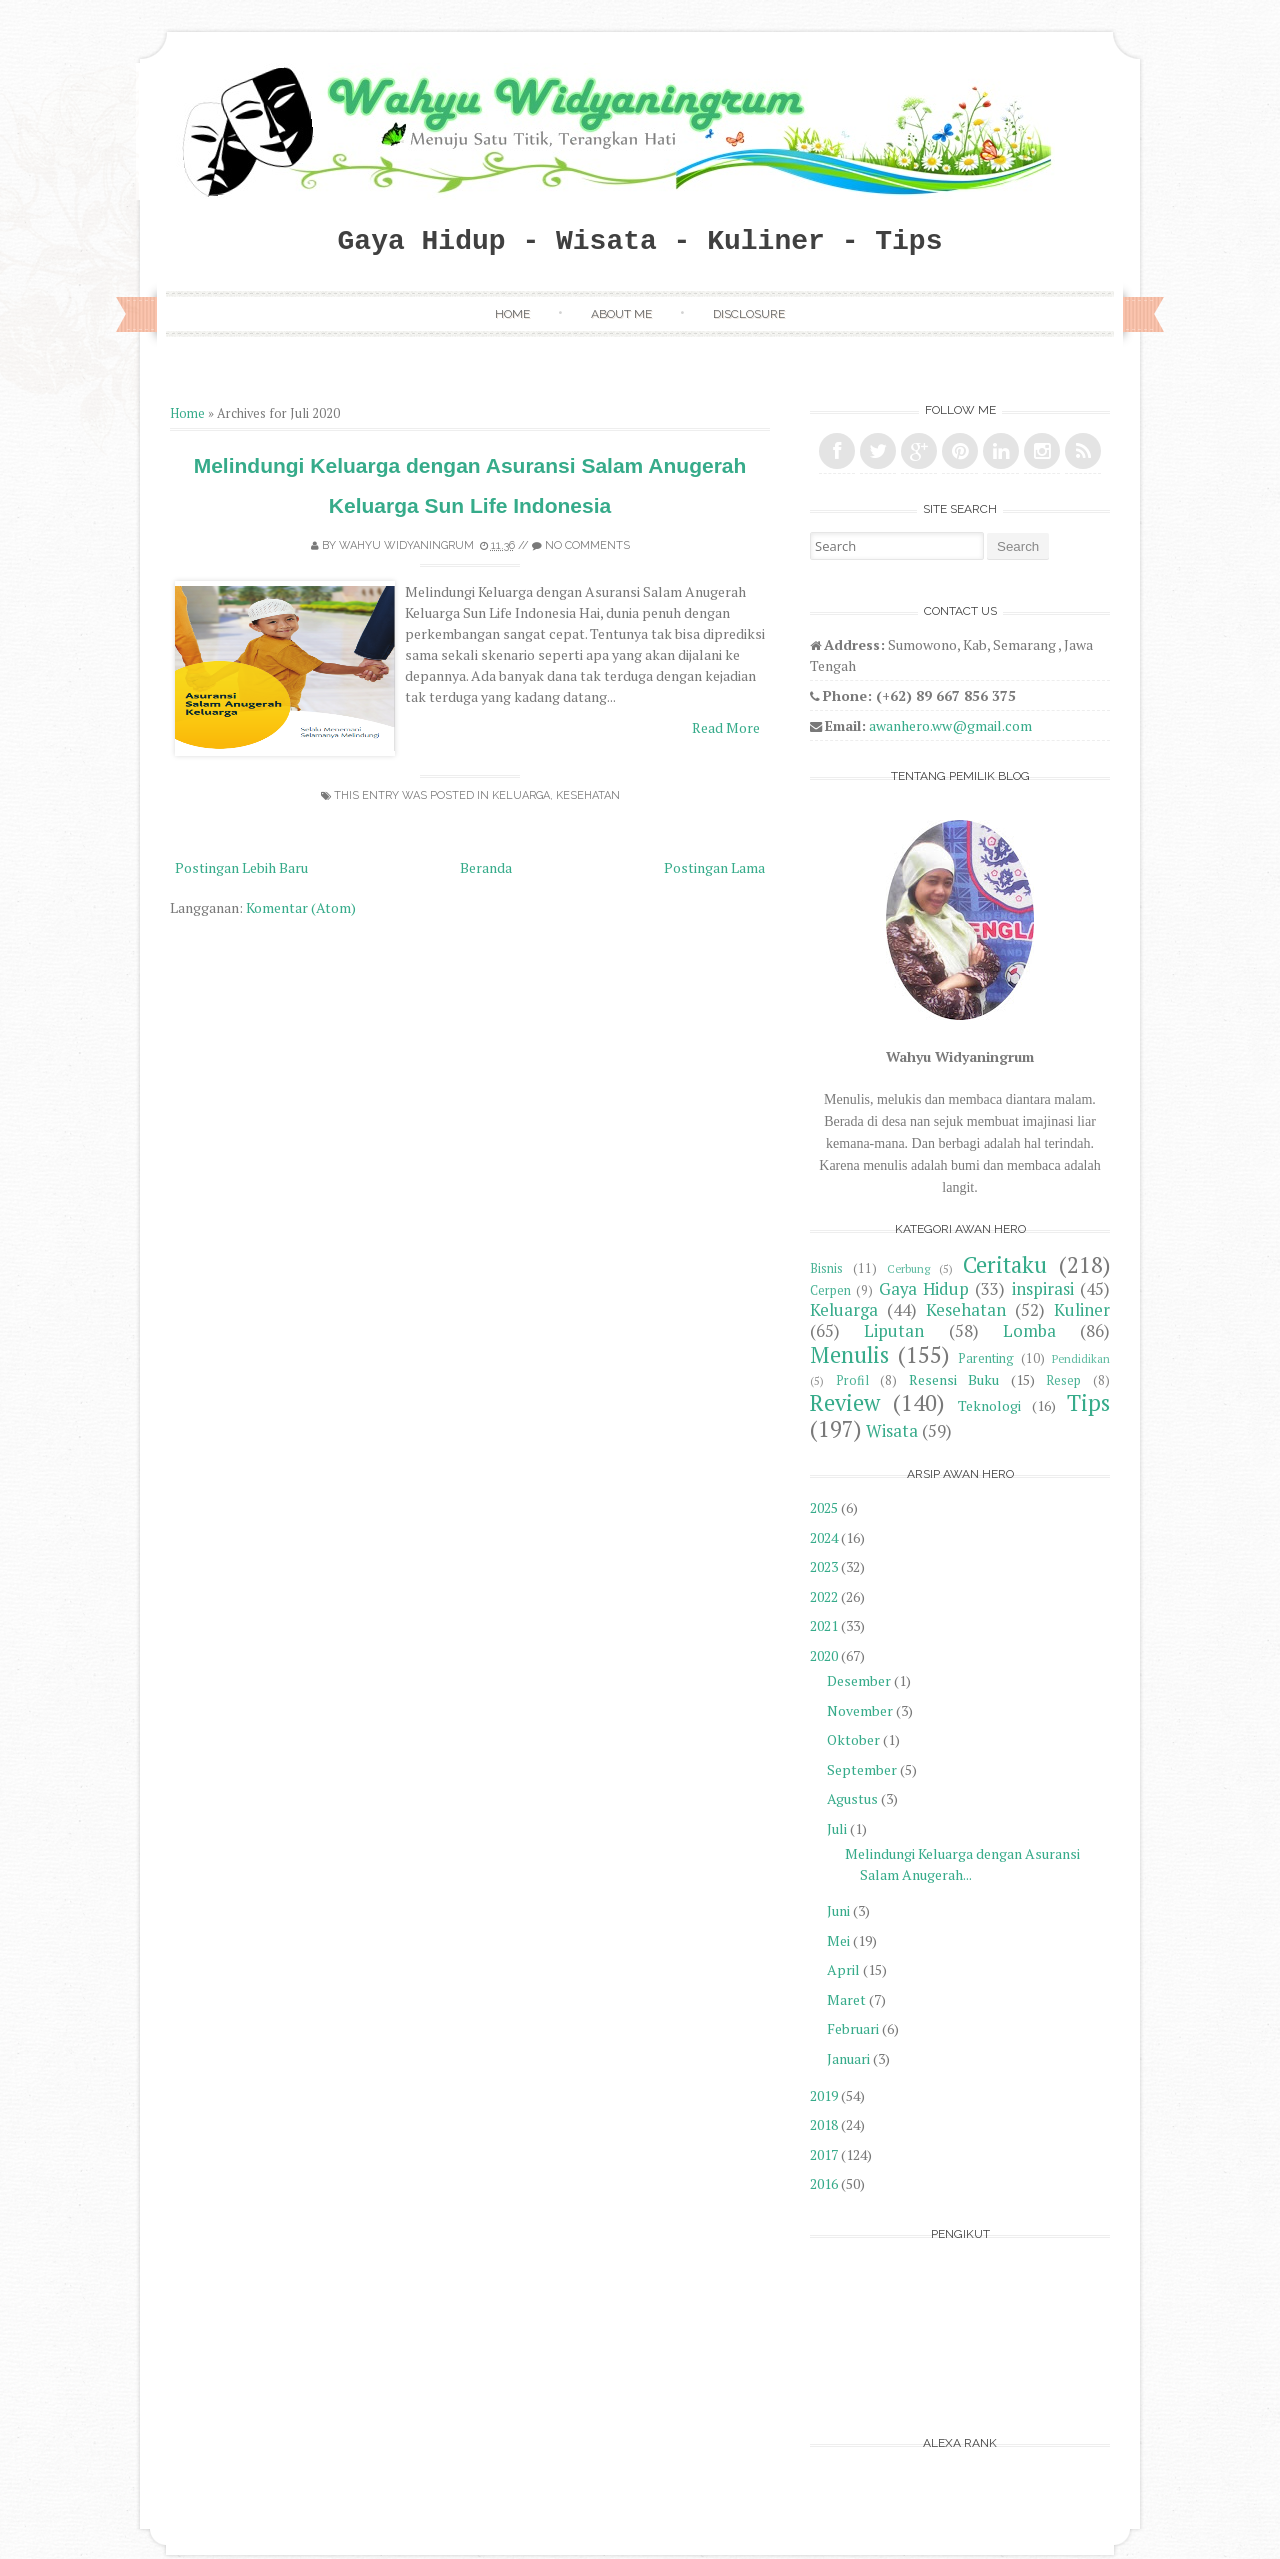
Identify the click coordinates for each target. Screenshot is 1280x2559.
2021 (824, 1625)
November (860, 1710)
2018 (824, 2124)
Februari (853, 2028)
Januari (848, 2058)
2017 (824, 2154)
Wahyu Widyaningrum (406, 545)
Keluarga (521, 795)
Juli (837, 1828)
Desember (859, 1680)
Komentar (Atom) (301, 907)
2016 (824, 2183)
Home (512, 314)
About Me (621, 314)
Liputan (894, 1331)
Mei (838, 1940)
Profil (852, 1380)
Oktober (853, 1739)
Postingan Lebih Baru (241, 867)
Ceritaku (1005, 1264)
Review (845, 1402)
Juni (838, 1910)
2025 (824, 1507)
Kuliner (1082, 1310)
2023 (824, 1566)
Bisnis (826, 1268)
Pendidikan (1081, 1358)
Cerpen (830, 1290)
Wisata (892, 1431)
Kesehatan (588, 795)
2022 (824, 1596)
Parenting (986, 1358)
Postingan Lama (714, 867)
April (843, 1969)
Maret (846, 1999)
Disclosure (749, 314)
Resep (1063, 1380)
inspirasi (1043, 1289)
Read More (726, 727)
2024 (824, 1537)
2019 (824, 2095)
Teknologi (989, 1405)
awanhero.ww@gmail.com (950, 725)
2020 (824, 1655)
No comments (587, 545)
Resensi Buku (954, 1379)
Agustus (852, 1798)
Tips (1088, 1402)
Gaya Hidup (924, 1289)
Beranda (486, 867)
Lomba (1029, 1331)
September (862, 1769)
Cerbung (908, 1268)
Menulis (849, 1354)
